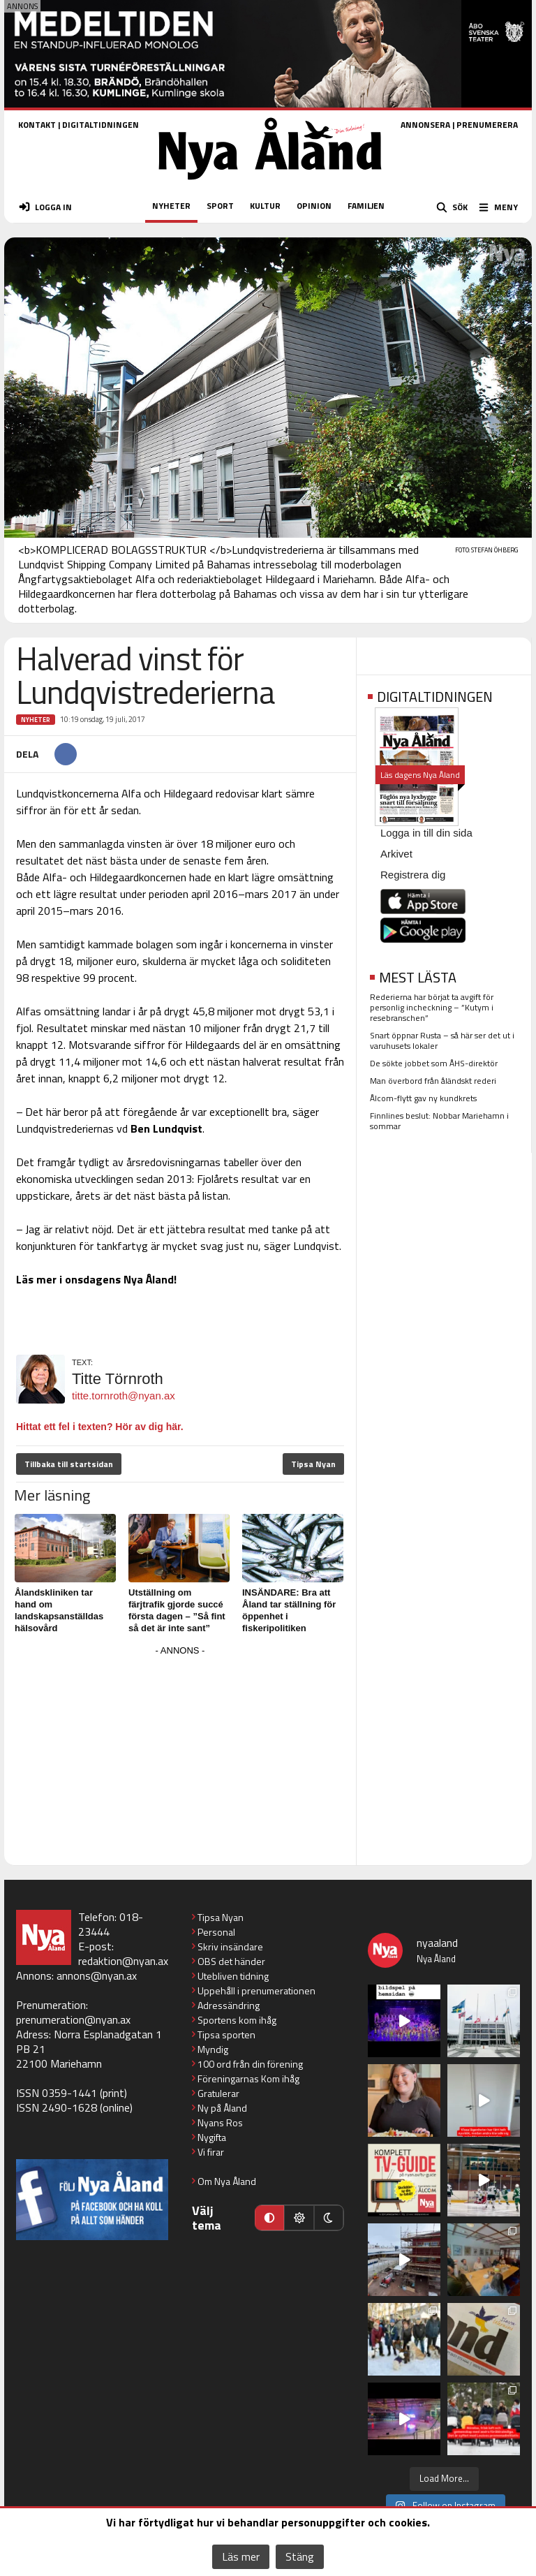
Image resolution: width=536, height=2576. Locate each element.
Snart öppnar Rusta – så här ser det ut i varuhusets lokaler (442, 1040)
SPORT (220, 205)
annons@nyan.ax (97, 1975)
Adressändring (229, 2005)
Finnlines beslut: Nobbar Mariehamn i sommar (439, 1121)
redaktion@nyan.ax (123, 1960)
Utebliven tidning (233, 1975)
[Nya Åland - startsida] (270, 184)
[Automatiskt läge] (269, 2217)
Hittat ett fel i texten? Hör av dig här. (100, 1426)
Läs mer (241, 2556)
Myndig (213, 2049)
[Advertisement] (180, 1757)
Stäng (299, 2556)
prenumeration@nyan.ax (73, 2019)
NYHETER (171, 205)
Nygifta (212, 2137)
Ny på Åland (222, 2107)
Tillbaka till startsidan (68, 1464)
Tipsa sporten (226, 2034)
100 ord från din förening (250, 2063)
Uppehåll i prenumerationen (256, 1990)
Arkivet (396, 854)
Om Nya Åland (227, 2181)
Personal (216, 1931)
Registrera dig (412, 875)
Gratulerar (218, 2093)
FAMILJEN (366, 205)
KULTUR (265, 205)
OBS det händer (231, 1961)
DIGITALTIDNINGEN (100, 124)
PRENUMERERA (487, 124)
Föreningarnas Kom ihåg (248, 2078)
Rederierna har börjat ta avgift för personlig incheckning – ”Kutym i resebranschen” (431, 1007)
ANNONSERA (425, 124)
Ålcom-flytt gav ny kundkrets (423, 1098)
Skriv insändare (230, 1946)
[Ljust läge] (298, 2217)
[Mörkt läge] (328, 2217)
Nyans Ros (220, 2122)
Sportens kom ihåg (237, 2019)
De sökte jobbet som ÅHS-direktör (434, 1063)
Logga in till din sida (426, 833)
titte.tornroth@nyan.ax (123, 1395)
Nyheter (35, 719)
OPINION (314, 205)
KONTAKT (37, 124)
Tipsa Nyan (313, 1464)
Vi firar (211, 2151)
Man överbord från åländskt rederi (433, 1080)
